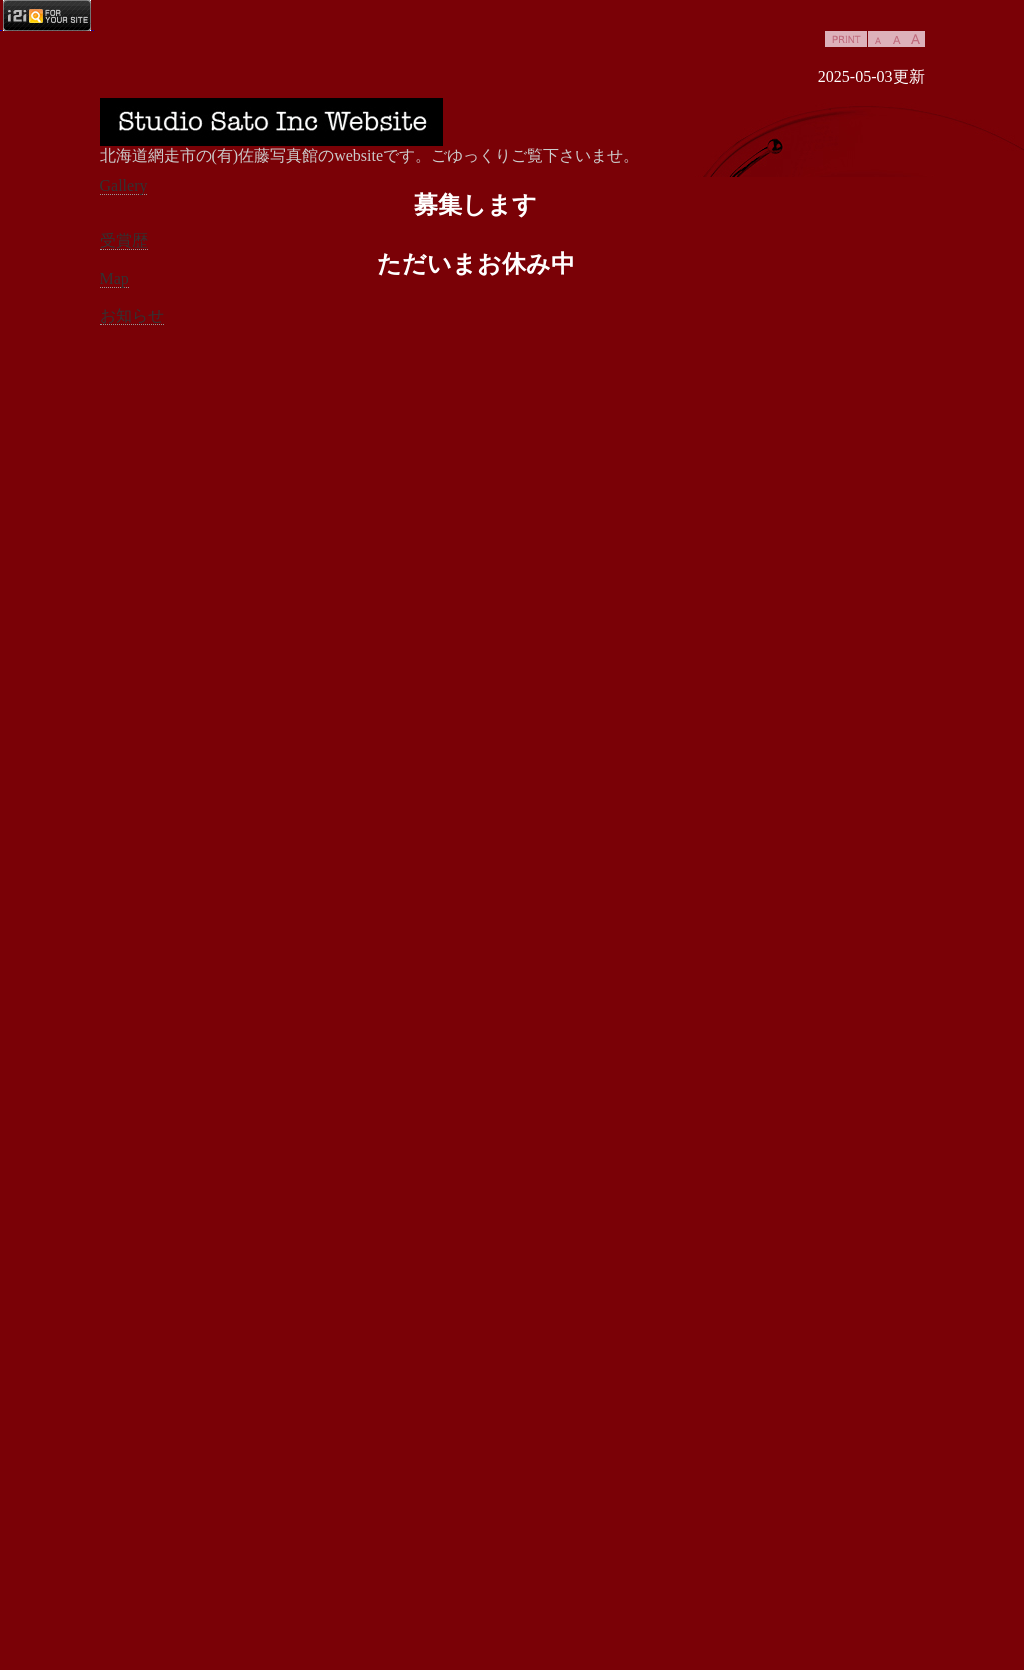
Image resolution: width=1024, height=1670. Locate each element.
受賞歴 (124, 240)
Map (114, 278)
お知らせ (132, 315)
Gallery (124, 185)
